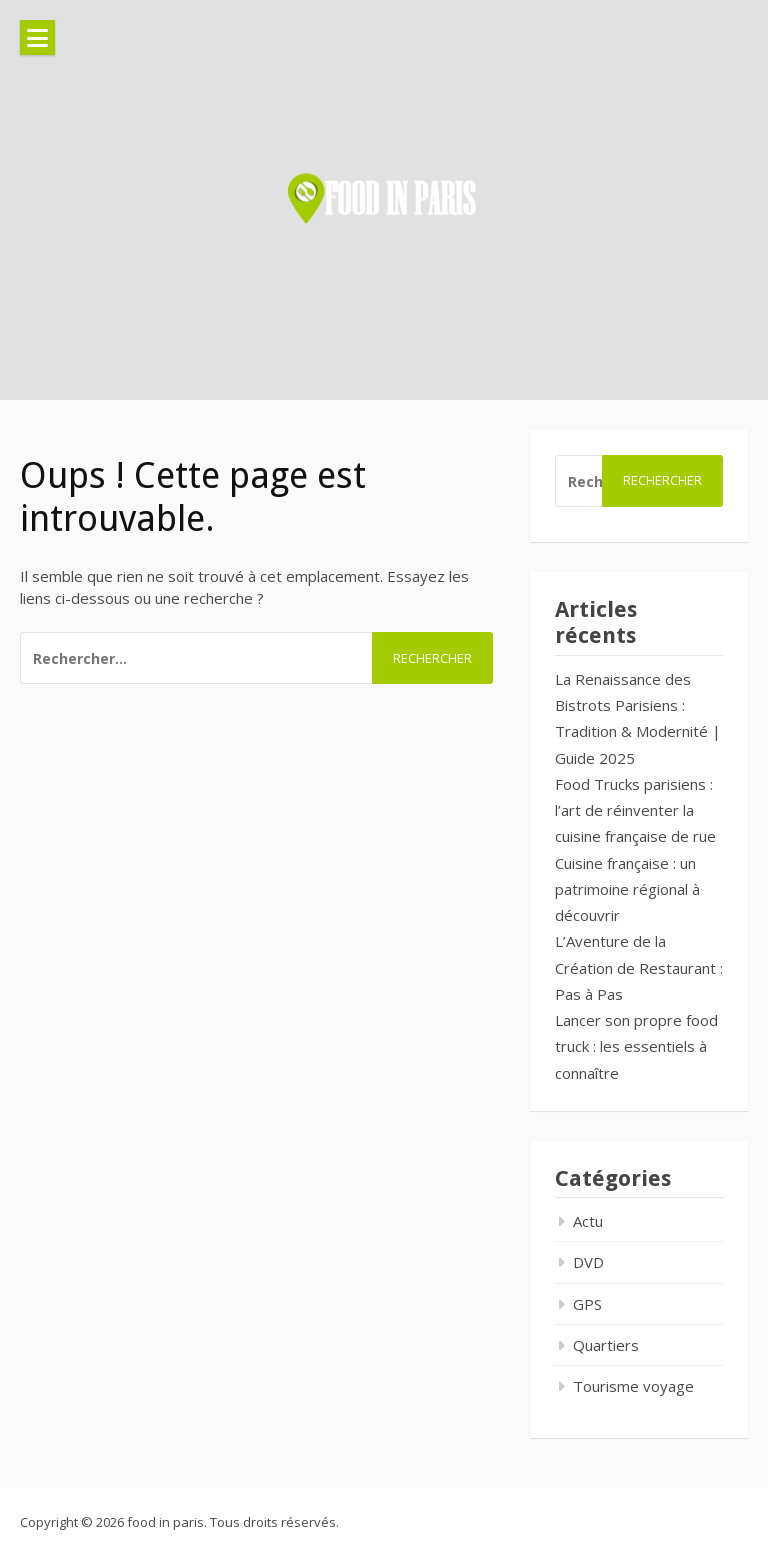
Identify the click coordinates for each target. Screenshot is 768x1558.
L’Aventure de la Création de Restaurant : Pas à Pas (639, 967)
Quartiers (606, 1345)
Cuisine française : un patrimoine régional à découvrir (627, 889)
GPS (587, 1304)
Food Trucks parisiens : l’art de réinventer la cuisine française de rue (635, 810)
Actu (588, 1221)
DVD (588, 1262)
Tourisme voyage (633, 1386)
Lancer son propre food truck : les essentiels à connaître (636, 1046)
